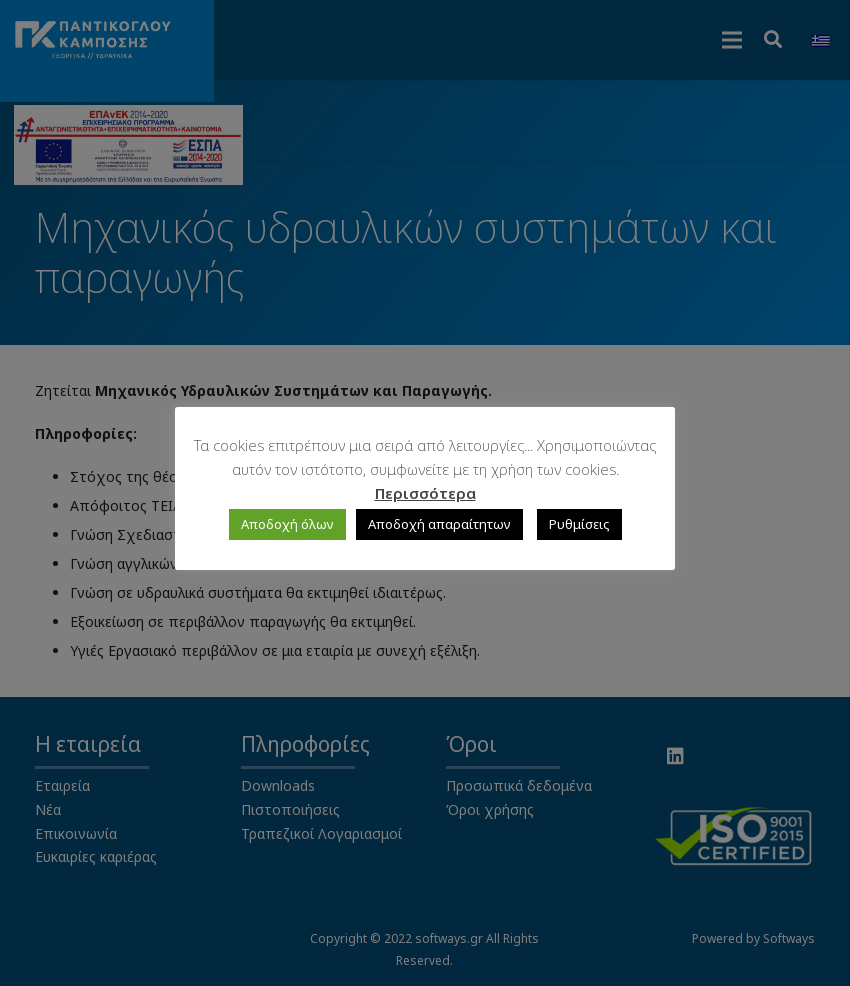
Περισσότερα (425, 493)
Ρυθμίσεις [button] (579, 524)
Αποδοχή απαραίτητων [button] (439, 524)
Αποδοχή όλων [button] (287, 524)
